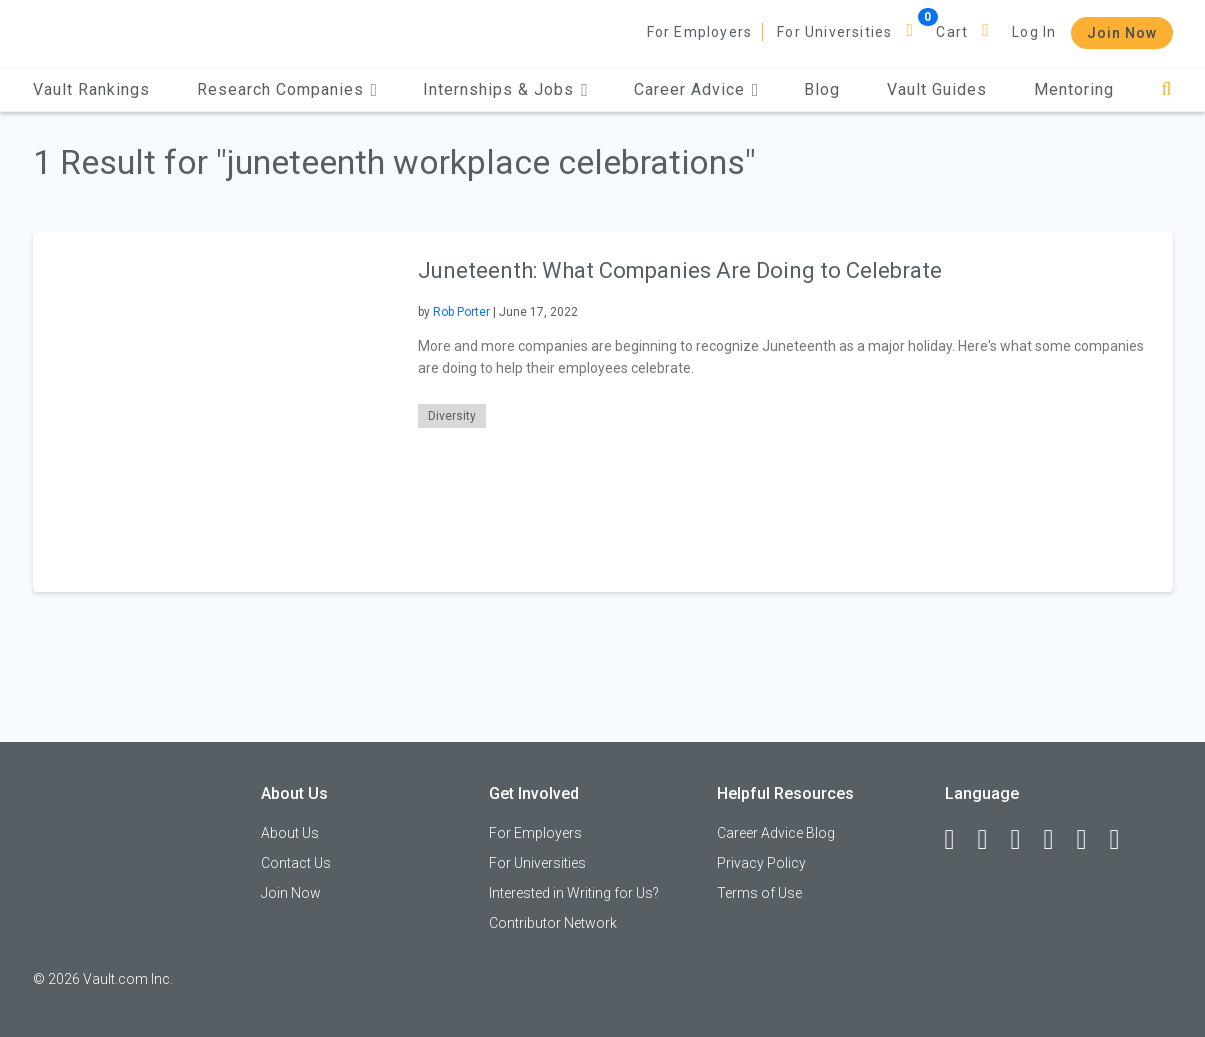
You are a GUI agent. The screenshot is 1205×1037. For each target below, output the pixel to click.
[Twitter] (1025, 840)
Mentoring (1074, 89)
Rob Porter (461, 312)
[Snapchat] (1124, 840)
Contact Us (296, 863)
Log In (1034, 32)
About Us (290, 833)
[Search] (1166, 89)
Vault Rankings (91, 89)
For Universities (834, 32)
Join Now (1122, 33)
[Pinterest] (1091, 840)
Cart (952, 32)
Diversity (452, 416)
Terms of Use (759, 893)
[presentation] (213, 411)
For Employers (700, 32)
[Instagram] (1058, 840)
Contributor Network (553, 923)
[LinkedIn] (992, 840)
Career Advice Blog (776, 833)
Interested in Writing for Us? (574, 893)
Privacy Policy (761, 863)
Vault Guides (937, 89)
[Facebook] (959, 840)
